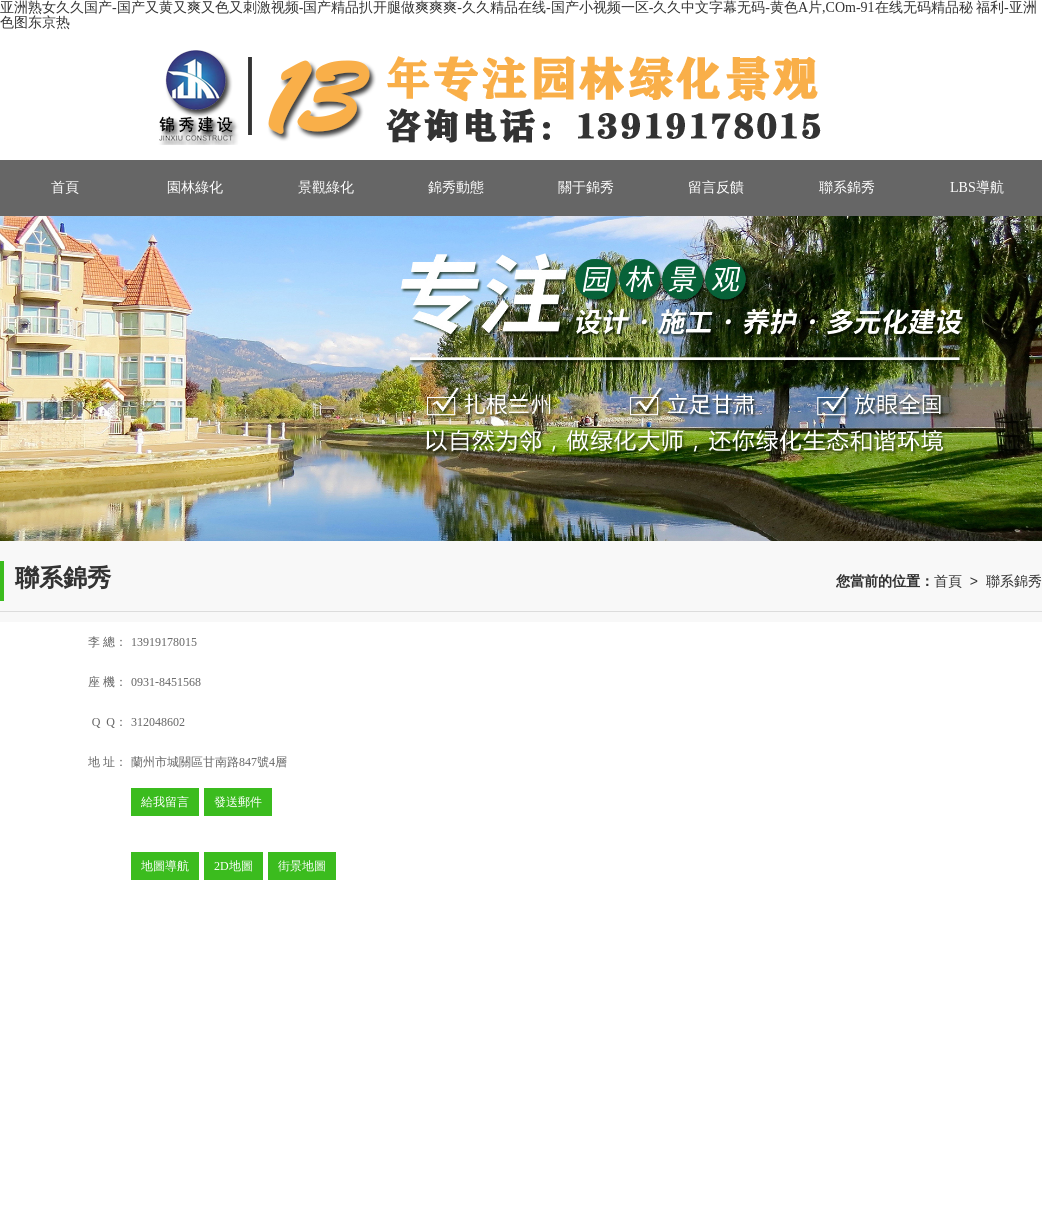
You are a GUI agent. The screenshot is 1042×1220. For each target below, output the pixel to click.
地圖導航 (165, 866)
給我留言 (165, 802)
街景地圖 (302, 866)
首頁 (65, 187)
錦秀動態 (456, 187)
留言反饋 (716, 187)
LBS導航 (977, 187)
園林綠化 (195, 187)
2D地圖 (233, 866)
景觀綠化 (326, 187)
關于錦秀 (586, 187)
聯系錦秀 (847, 187)
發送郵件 (238, 802)
